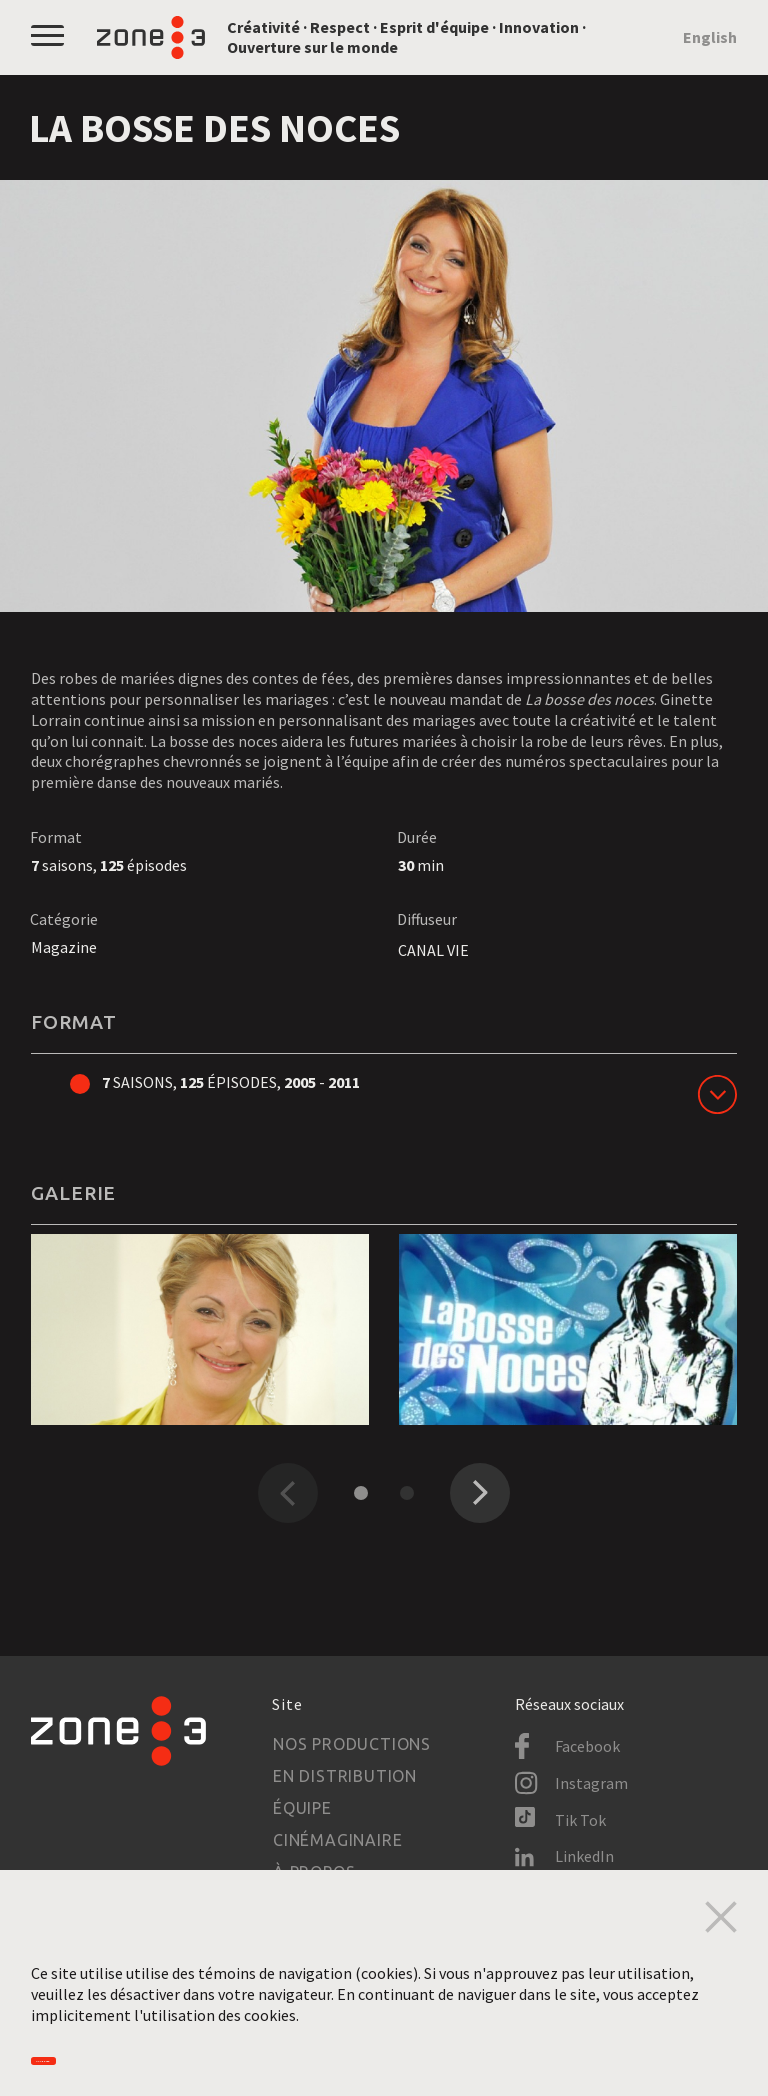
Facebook (587, 1746)
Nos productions (352, 1744)
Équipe (302, 1808)
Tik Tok (580, 1820)
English (710, 37)
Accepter (94, 2049)
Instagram (591, 1783)
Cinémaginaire (337, 1840)
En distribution (345, 1776)
